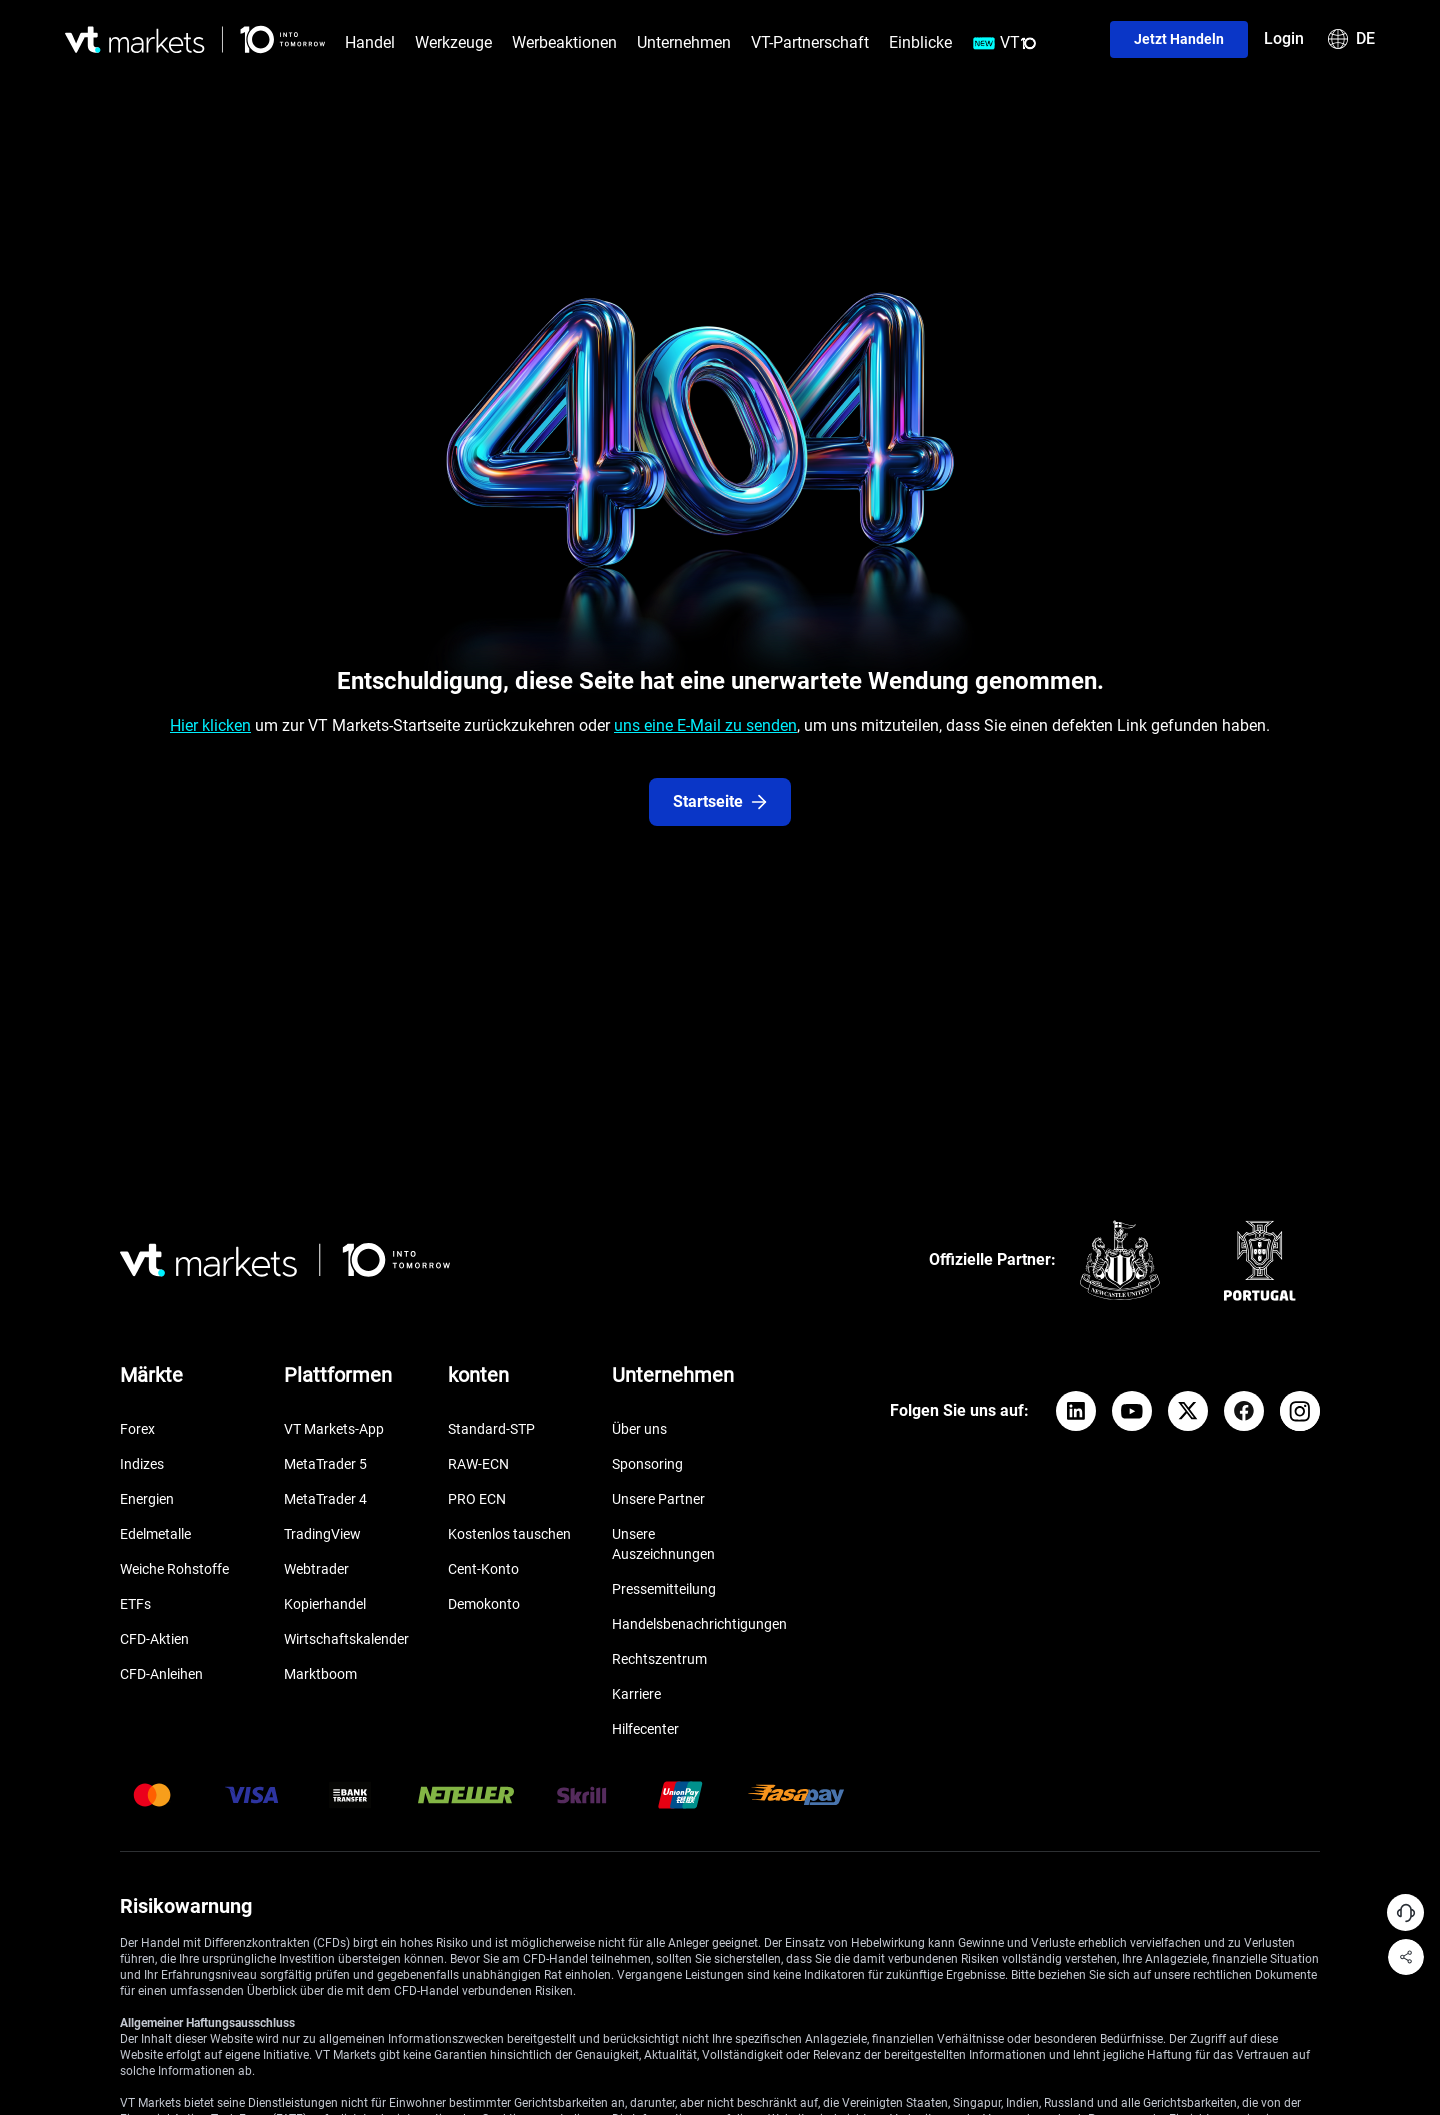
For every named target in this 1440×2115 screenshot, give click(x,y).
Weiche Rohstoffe (174, 1569)
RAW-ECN (478, 1464)
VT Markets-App (334, 1429)
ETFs (135, 1604)
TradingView (322, 1534)
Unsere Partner (658, 1499)
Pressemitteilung (664, 1589)
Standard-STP (491, 1429)
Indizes (142, 1464)
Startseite (720, 801)
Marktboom (320, 1674)
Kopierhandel (325, 1604)
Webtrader (316, 1569)
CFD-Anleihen (161, 1674)
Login (1284, 38)
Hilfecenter (645, 1729)
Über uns (639, 1429)
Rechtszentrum (659, 1659)
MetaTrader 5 (325, 1464)
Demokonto (484, 1604)
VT (1004, 43)
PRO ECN (477, 1499)
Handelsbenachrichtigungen (699, 1624)
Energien (147, 1499)
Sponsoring (647, 1464)
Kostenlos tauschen (509, 1534)
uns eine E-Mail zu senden (705, 725)
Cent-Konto (483, 1569)
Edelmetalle (155, 1534)
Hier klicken (210, 725)
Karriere (636, 1694)
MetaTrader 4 (325, 1499)
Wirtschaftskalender (346, 1639)
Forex (137, 1429)
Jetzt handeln (1179, 39)
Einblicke (920, 42)
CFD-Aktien (154, 1639)
